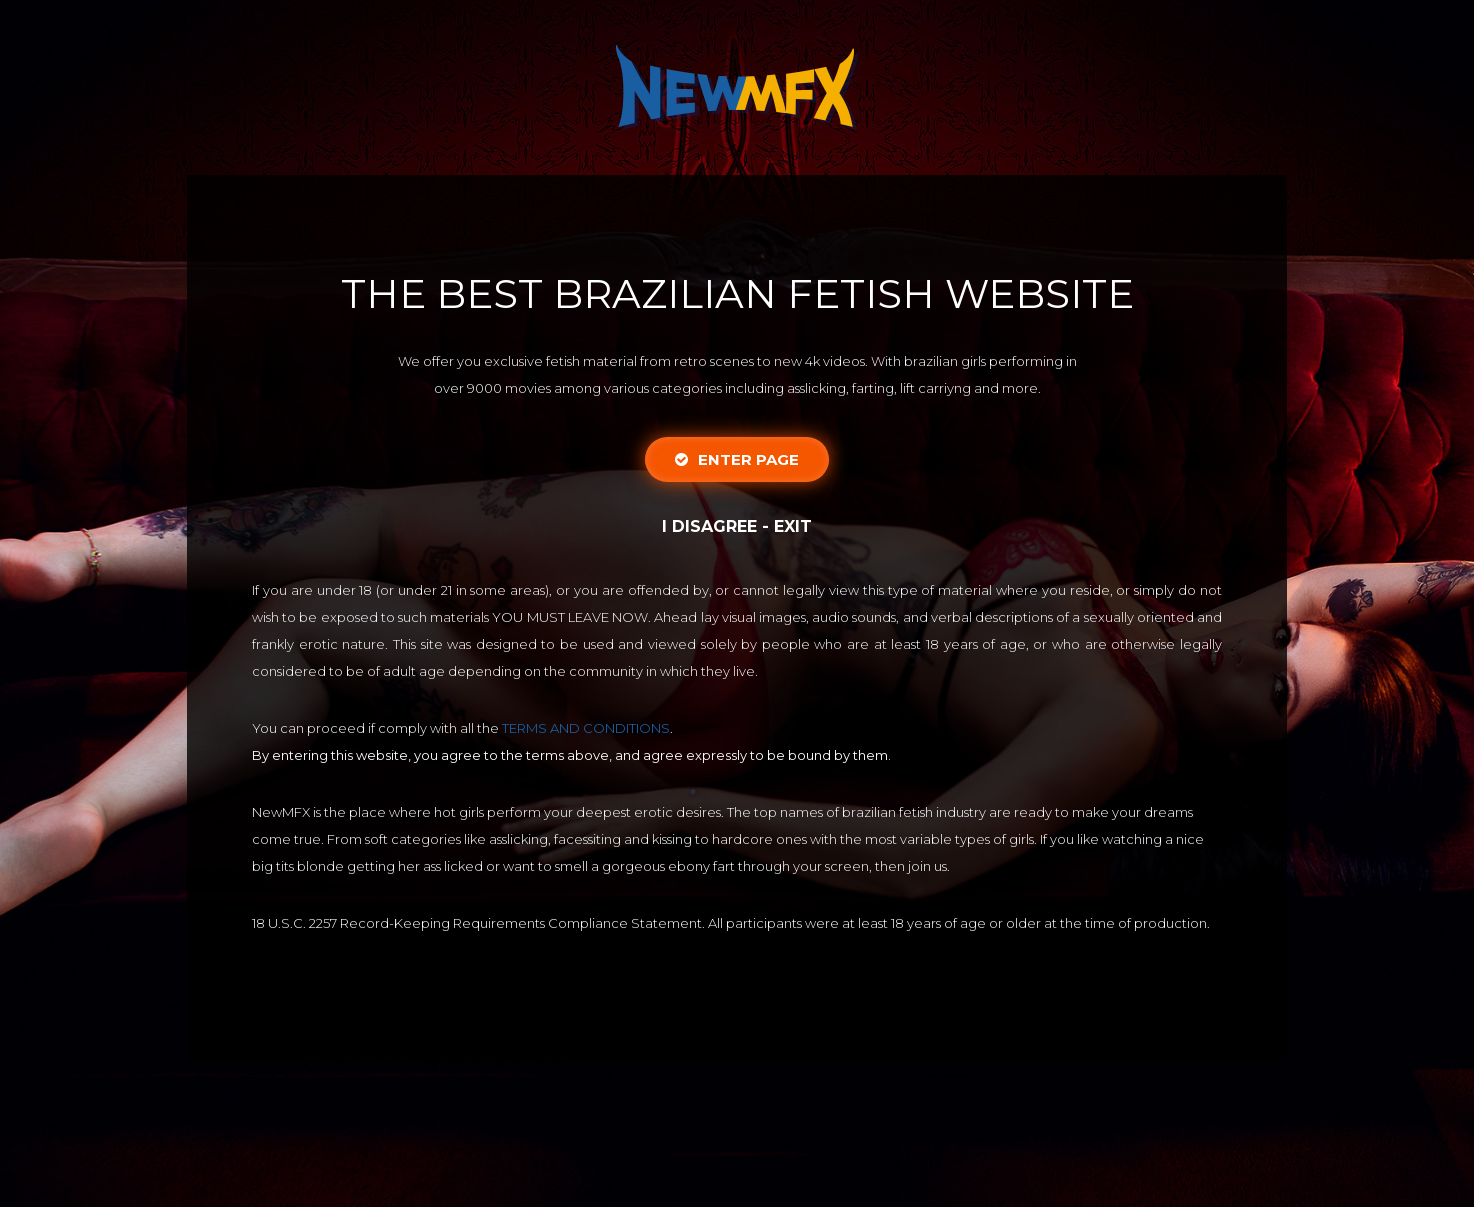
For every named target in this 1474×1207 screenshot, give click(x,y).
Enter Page (737, 459)
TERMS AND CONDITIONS (586, 728)
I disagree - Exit (737, 526)
